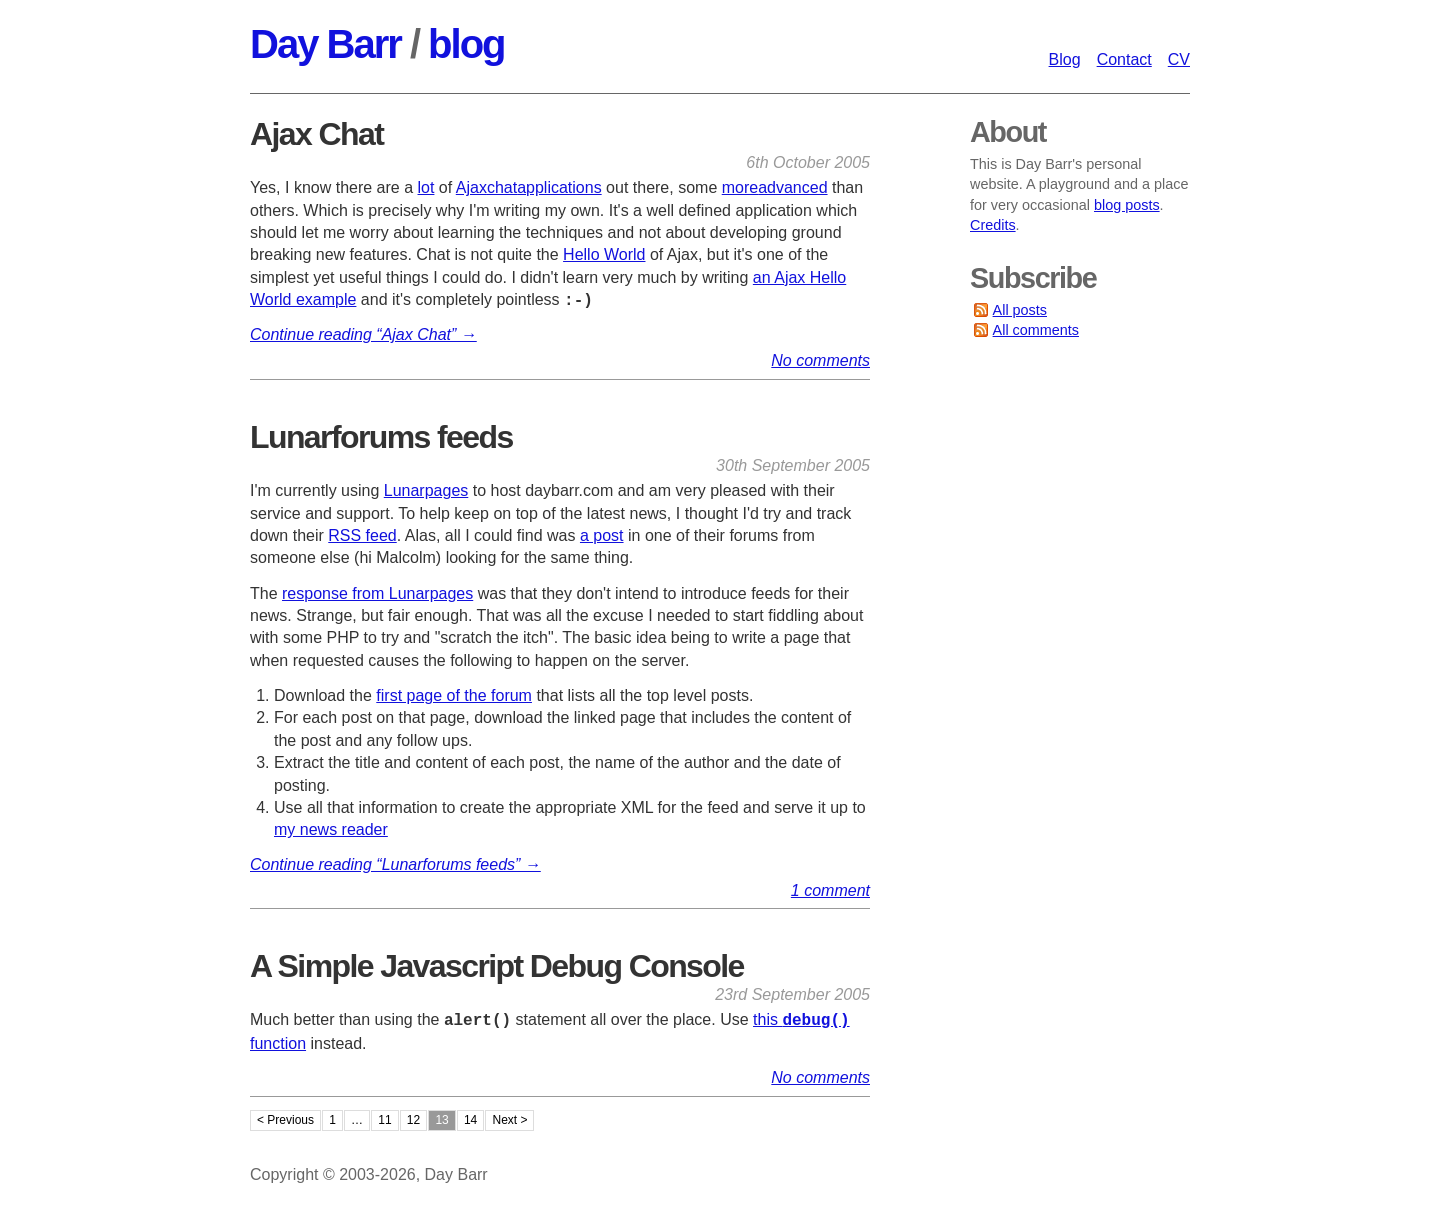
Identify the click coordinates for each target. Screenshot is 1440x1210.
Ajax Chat (316, 134)
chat (502, 187)
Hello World (604, 254)
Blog (1065, 59)
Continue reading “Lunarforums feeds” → (395, 864)
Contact (1124, 59)
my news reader (331, 829)
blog (466, 44)
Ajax (471, 187)
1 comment (830, 890)
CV (1179, 59)
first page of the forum (454, 695)
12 (413, 1121)
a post (602, 535)
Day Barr (325, 44)
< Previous (285, 1121)
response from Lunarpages (377, 593)
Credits (993, 225)
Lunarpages (426, 490)
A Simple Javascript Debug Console (497, 966)
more (740, 187)
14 (470, 1121)
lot (426, 187)
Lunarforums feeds (381, 437)
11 (384, 1121)
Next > (509, 1121)
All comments (1036, 330)
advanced (792, 187)
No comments (820, 360)
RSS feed (362, 535)
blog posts (1127, 205)
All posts (1020, 310)
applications (559, 187)
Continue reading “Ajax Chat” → (363, 334)
